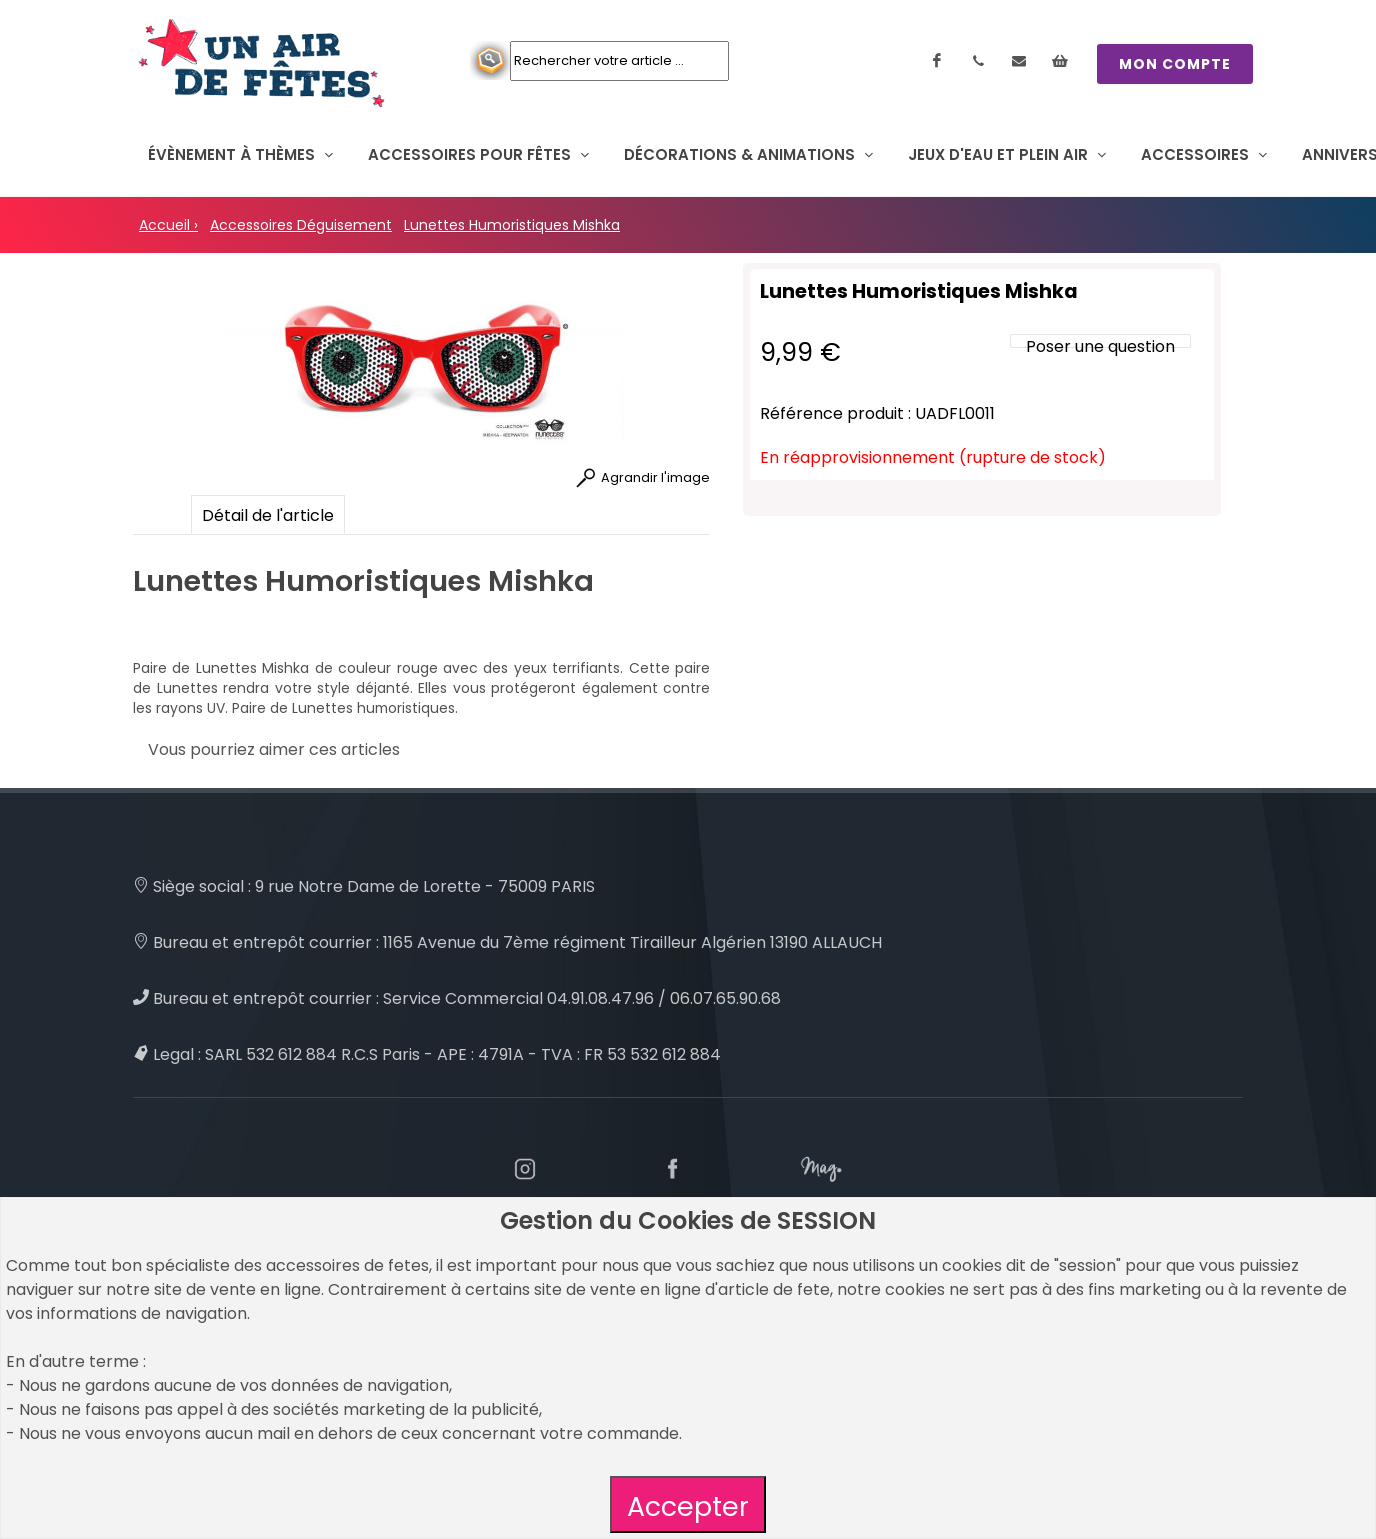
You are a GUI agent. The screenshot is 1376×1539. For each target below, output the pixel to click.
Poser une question (1100, 346)
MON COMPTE (1175, 64)
